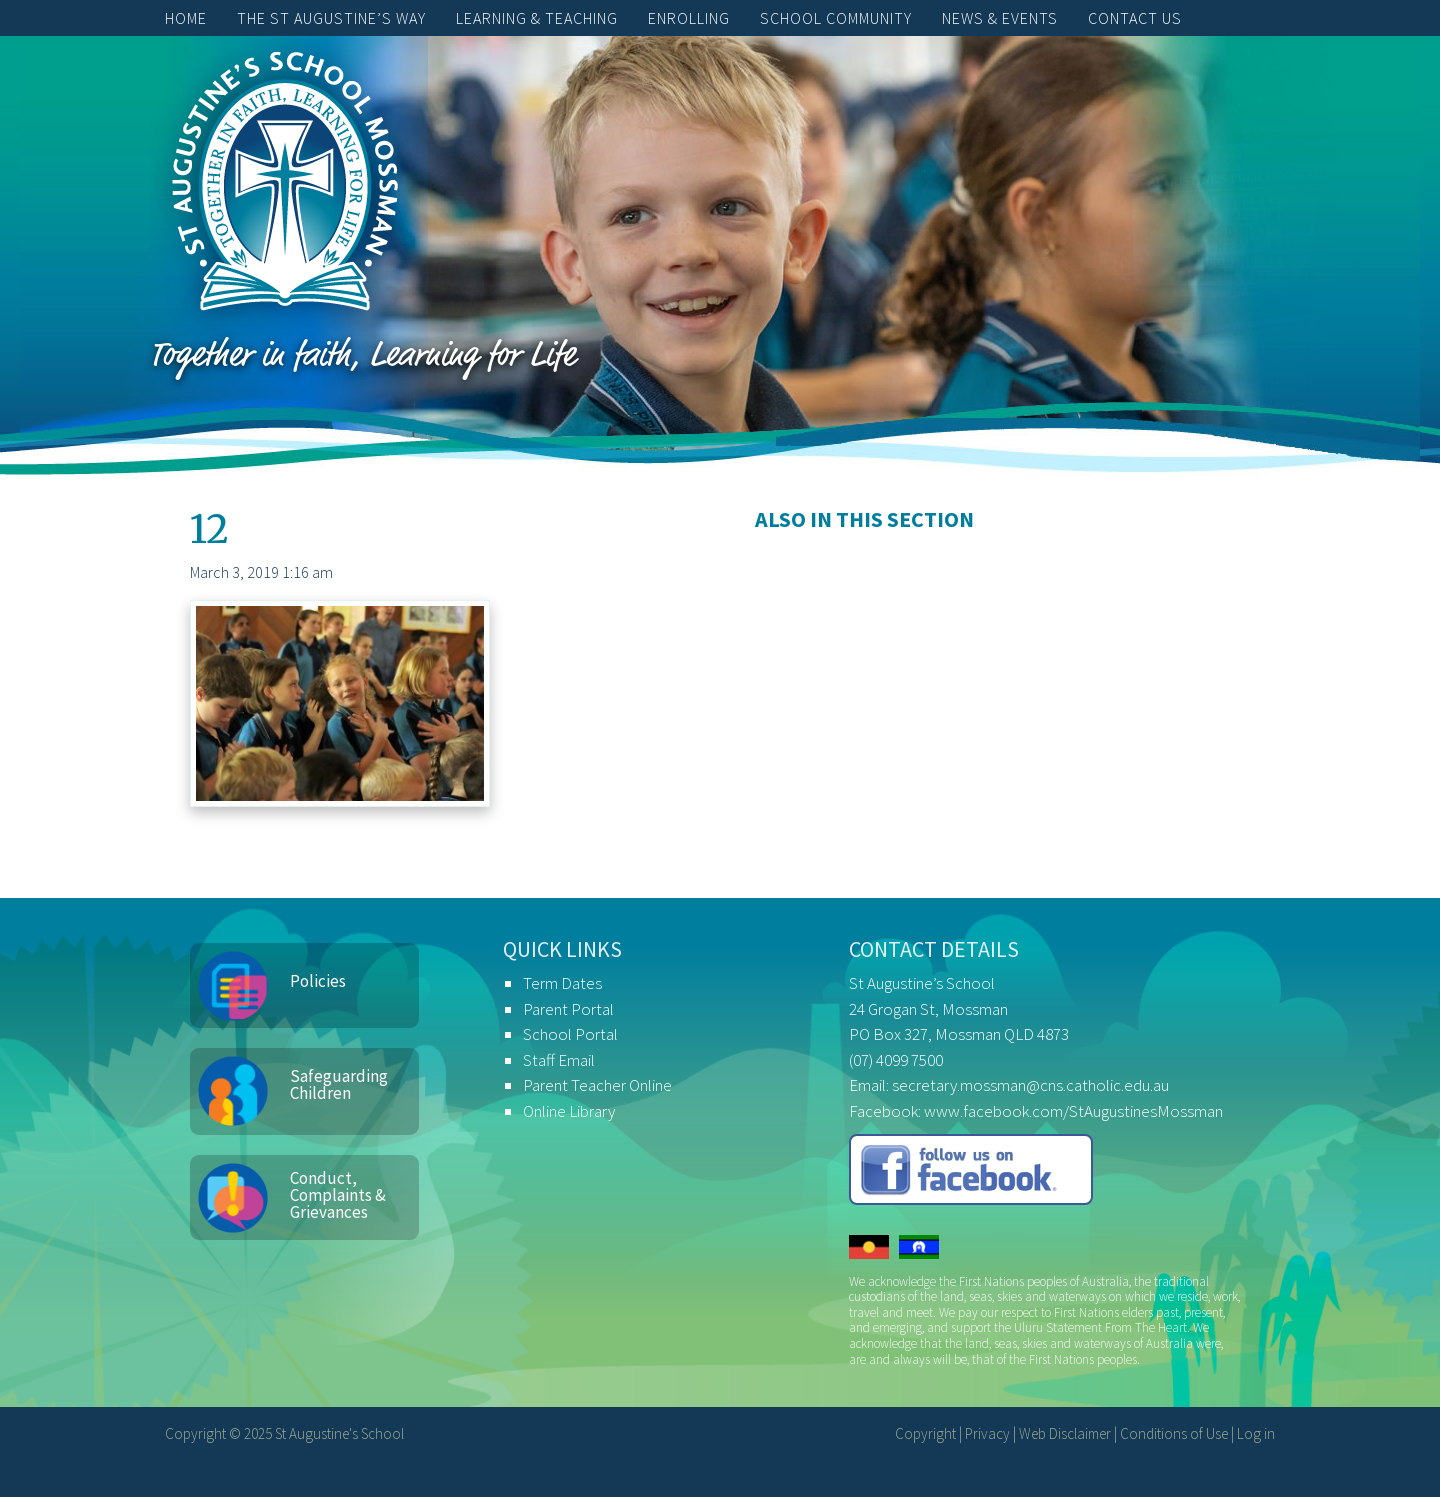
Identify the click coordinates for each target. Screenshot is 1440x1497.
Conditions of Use (1174, 1433)
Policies (318, 981)
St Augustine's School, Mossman (285, 186)
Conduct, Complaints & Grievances (338, 1195)
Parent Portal (568, 1009)
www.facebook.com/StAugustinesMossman (1073, 1111)
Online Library (569, 1111)
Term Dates (562, 983)
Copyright (925, 1433)
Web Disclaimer (1065, 1433)
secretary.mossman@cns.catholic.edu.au (1030, 1085)
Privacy (987, 1433)
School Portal (570, 1034)
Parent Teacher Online (597, 1085)
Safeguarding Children (339, 1084)
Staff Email (559, 1060)
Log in (1256, 1433)
